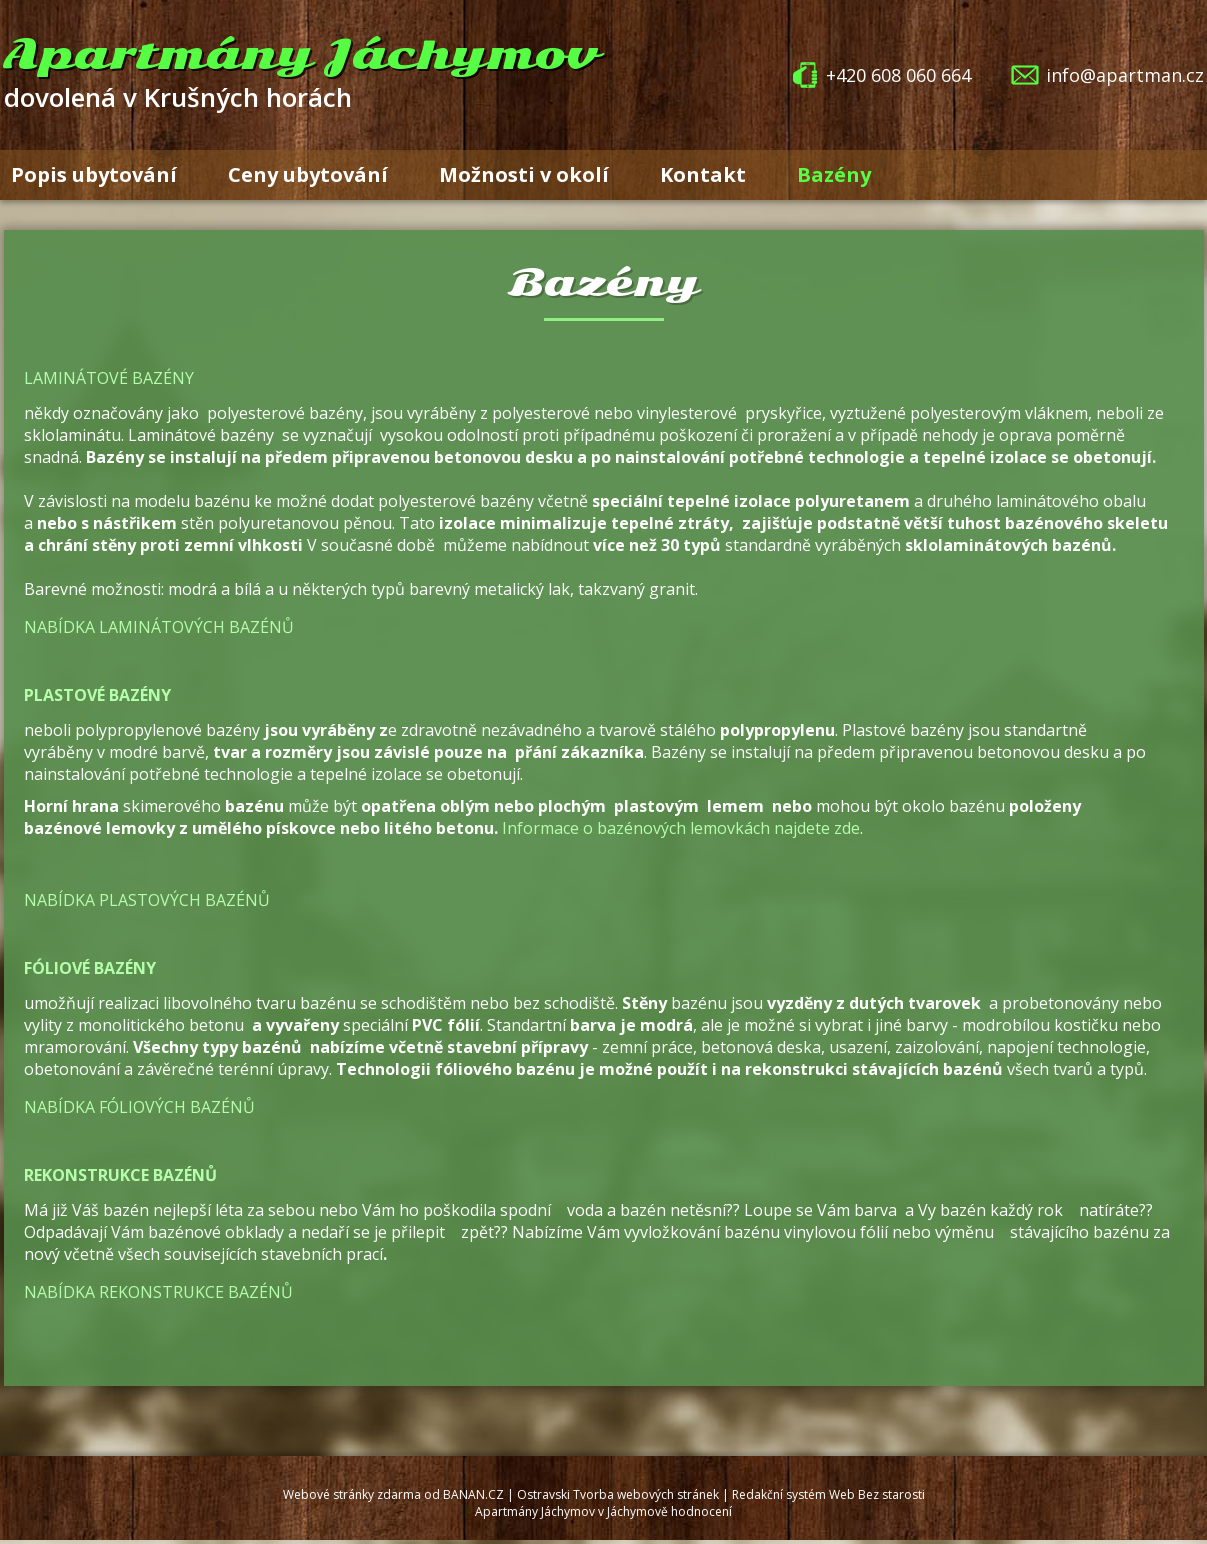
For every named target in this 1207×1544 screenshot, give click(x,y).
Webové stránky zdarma (352, 1494)
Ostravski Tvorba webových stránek (618, 1494)
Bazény (834, 174)
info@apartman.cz (1125, 75)
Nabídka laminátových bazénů (159, 627)
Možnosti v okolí (524, 174)
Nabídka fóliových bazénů (139, 1107)
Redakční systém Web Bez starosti (828, 1494)
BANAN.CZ (473, 1494)
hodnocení (701, 1511)
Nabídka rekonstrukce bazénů (158, 1292)
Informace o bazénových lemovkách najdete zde (681, 828)
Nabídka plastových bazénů (147, 900)
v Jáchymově (633, 1511)
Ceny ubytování (308, 174)
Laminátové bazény (109, 378)
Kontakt (703, 174)
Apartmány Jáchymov (301, 54)
